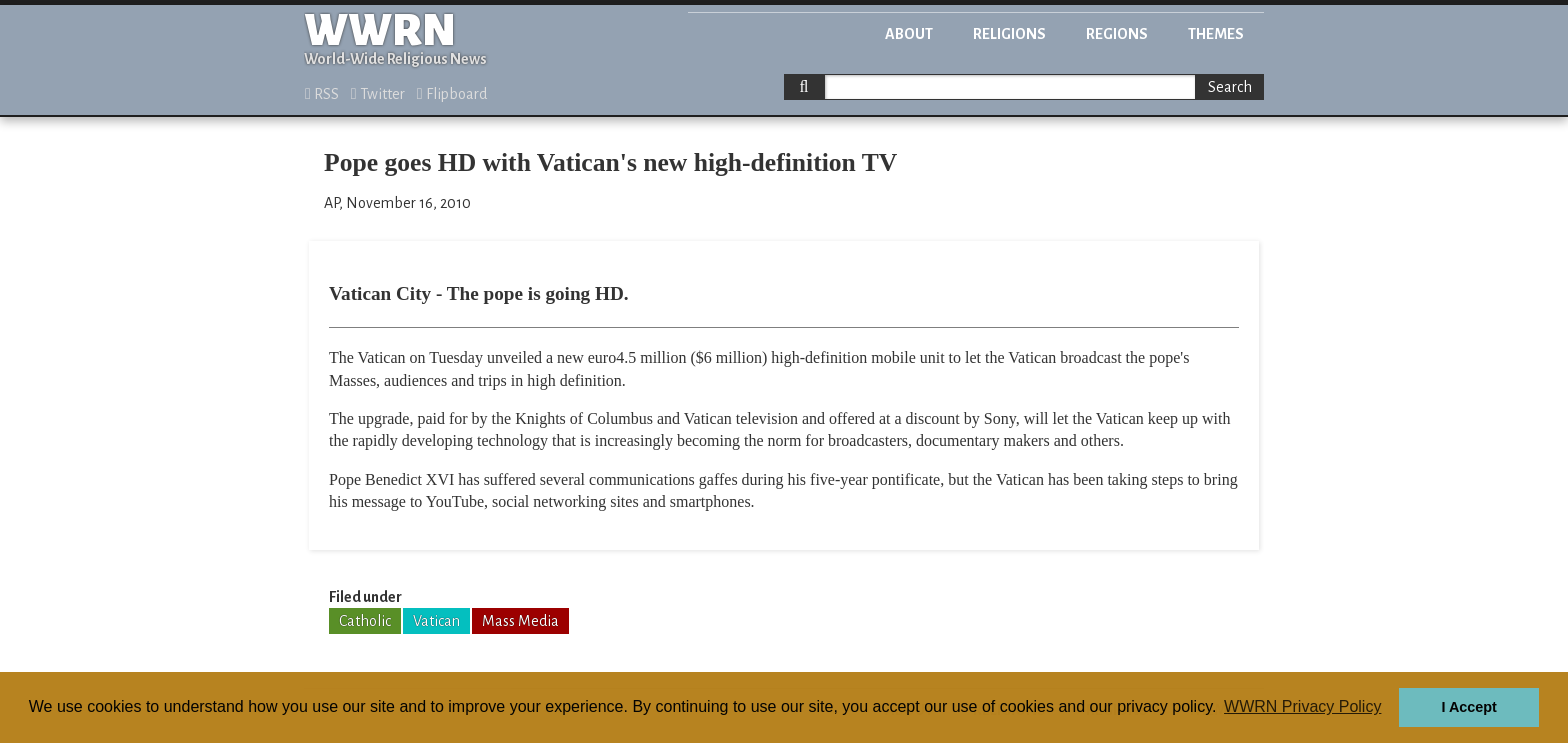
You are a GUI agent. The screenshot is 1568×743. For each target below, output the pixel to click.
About (909, 34)
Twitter (378, 94)
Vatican (436, 621)
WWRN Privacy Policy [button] (1302, 706)
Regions (1117, 34)
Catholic (365, 621)
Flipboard (452, 94)
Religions (1009, 34)
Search (1230, 87)
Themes (1216, 34)
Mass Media (520, 621)
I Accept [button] (1468, 707)
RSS (322, 94)
